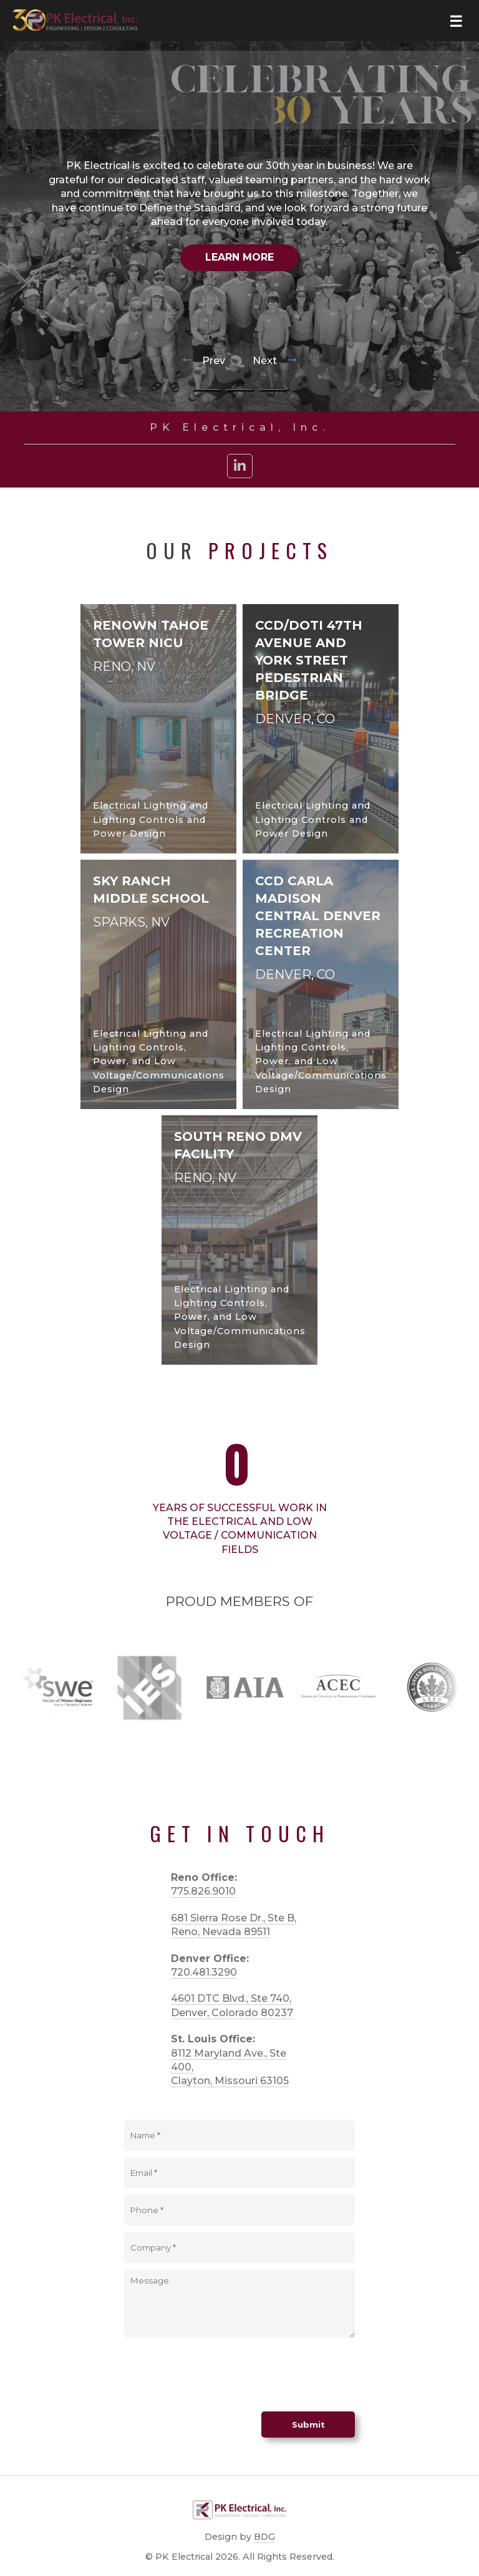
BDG (264, 2536)
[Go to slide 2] (240, 390)
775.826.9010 (203, 1891)
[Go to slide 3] (273, 390)
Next (276, 361)
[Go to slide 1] (207, 390)
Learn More (239, 257)
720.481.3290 (204, 1972)
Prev (204, 361)
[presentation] (219, 2374)
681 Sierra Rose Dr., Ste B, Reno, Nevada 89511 (233, 1925)
